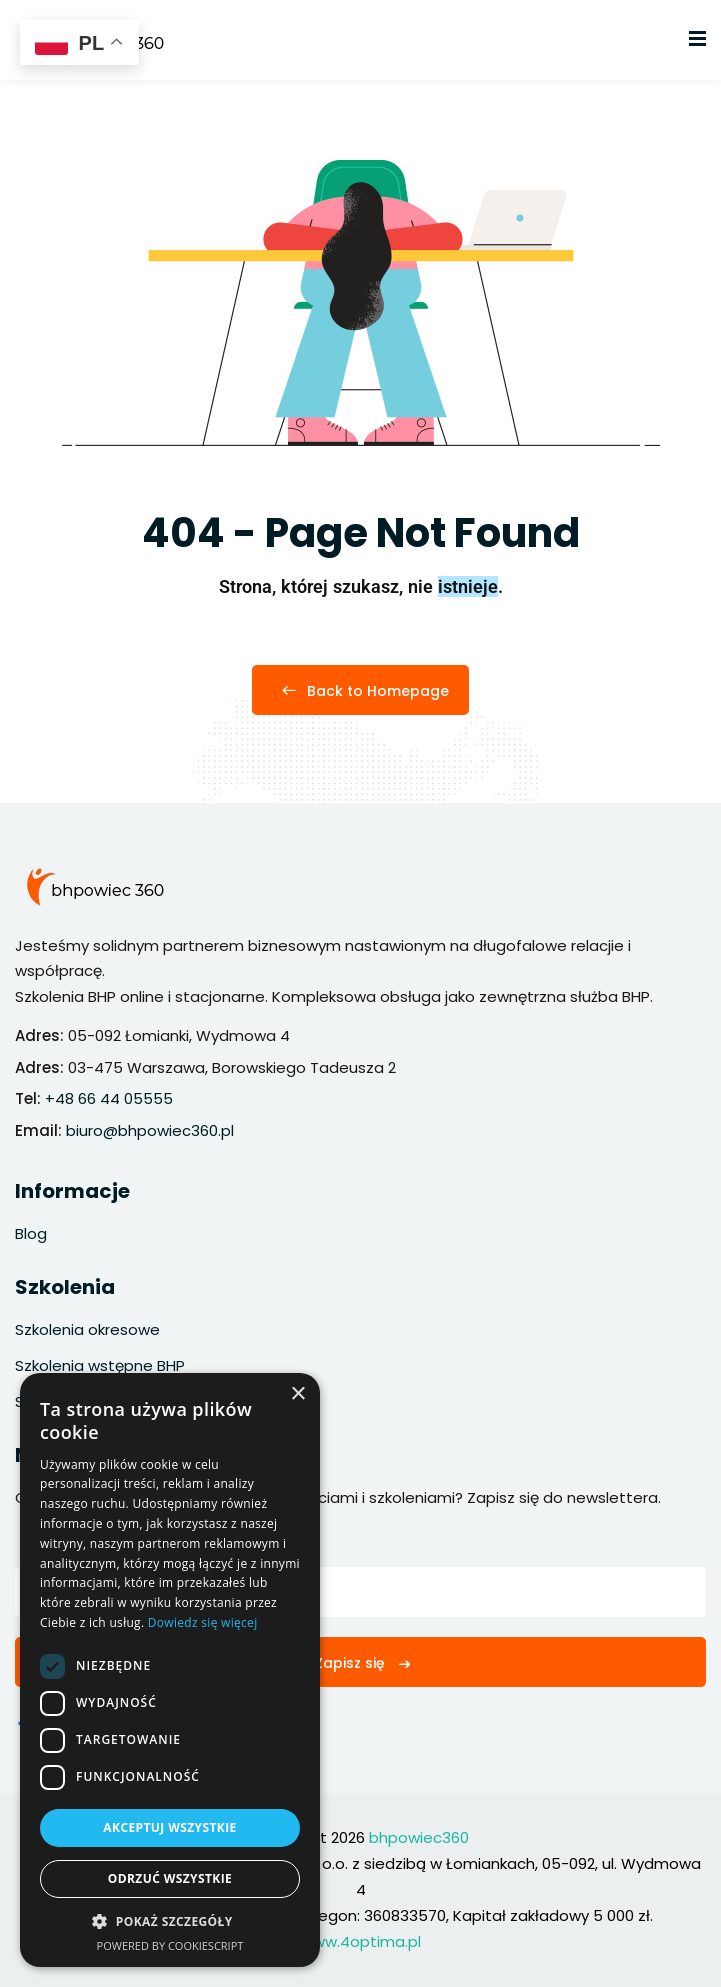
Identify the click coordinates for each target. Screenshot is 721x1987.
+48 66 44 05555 (109, 1098)
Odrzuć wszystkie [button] (170, 1878)
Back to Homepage (360, 691)
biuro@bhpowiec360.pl (150, 1130)
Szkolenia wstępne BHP (100, 1365)
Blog (31, 1233)
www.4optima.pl (361, 1941)
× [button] (297, 1394)
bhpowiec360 (419, 1837)
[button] (170, 1922)
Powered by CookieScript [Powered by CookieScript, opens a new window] (170, 1945)
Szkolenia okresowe (87, 1329)
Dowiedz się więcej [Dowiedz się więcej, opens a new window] (203, 1622)
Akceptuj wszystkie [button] (169, 1827)
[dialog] (170, 1670)
